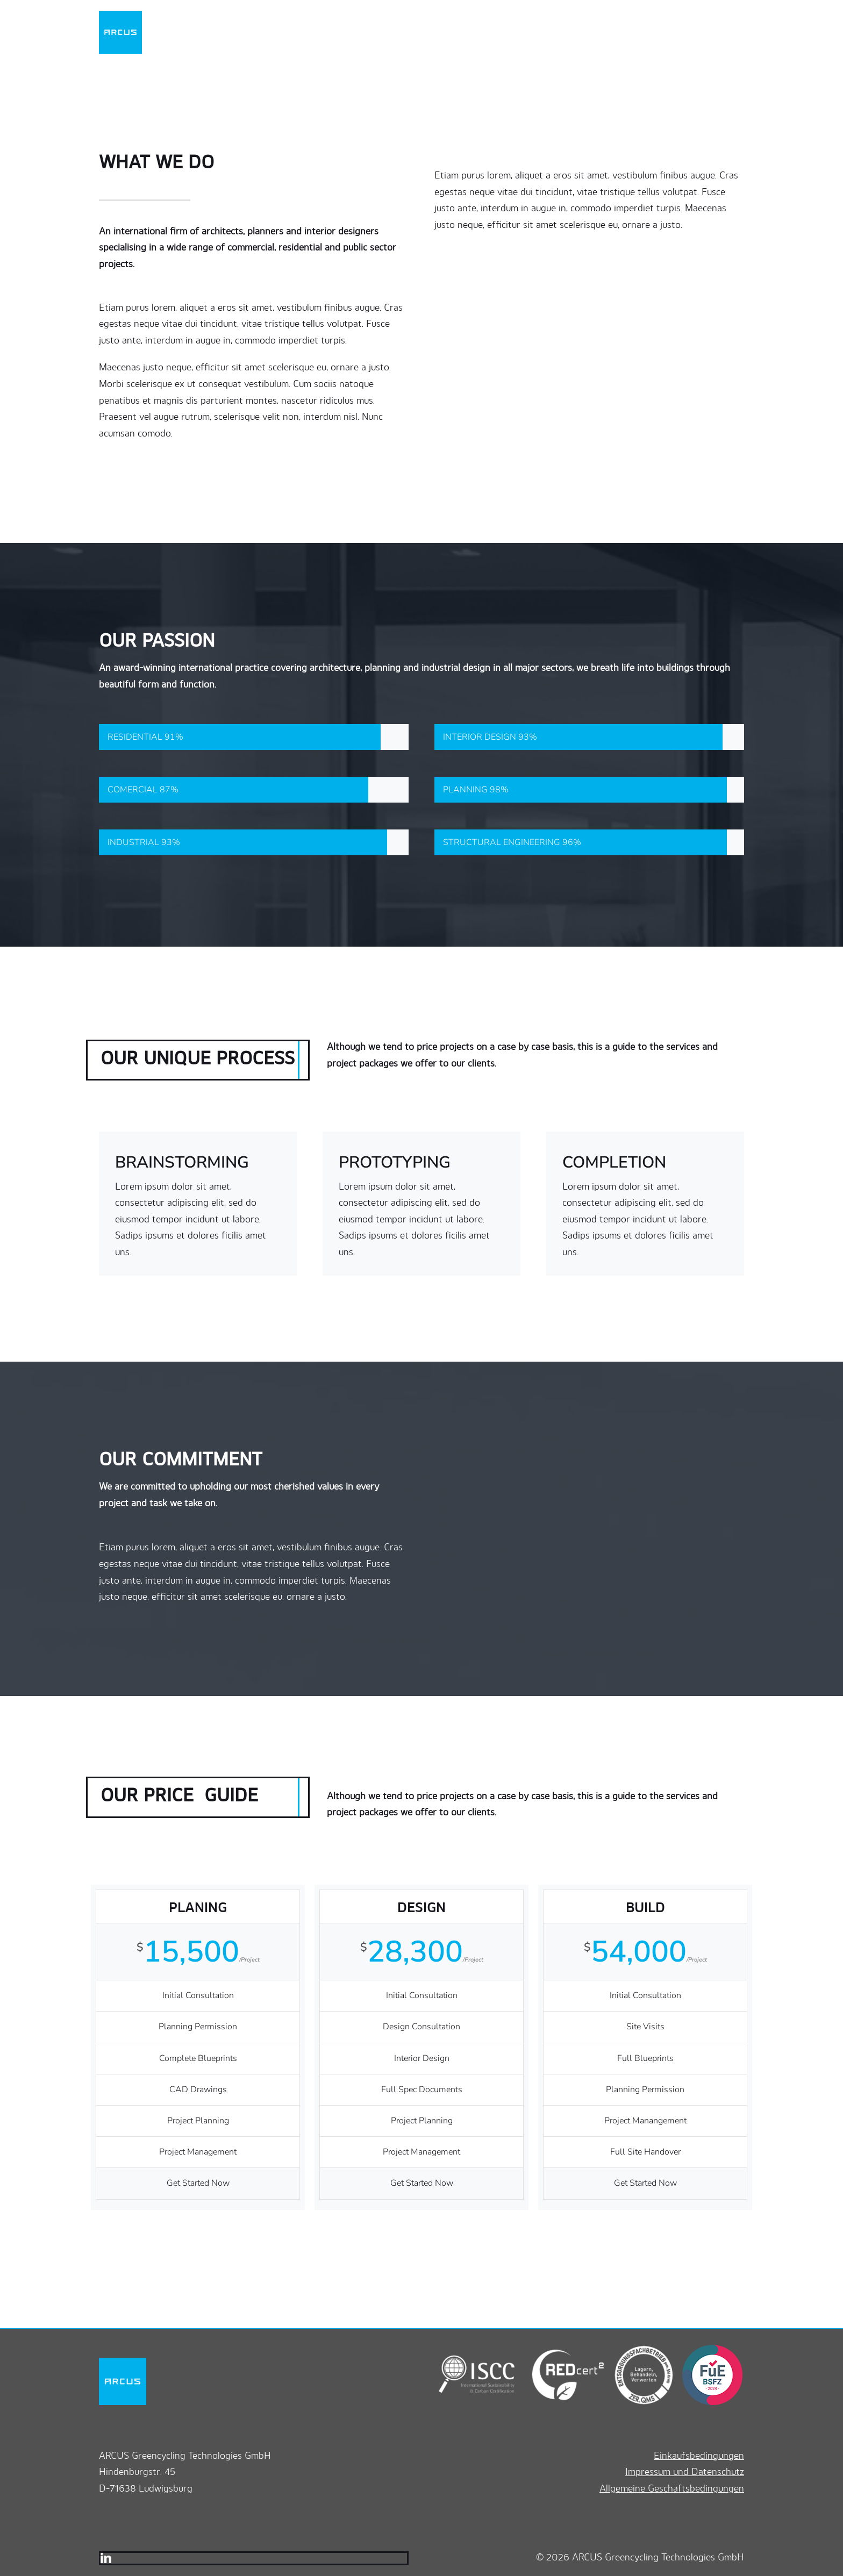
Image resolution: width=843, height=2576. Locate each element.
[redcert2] (560, 2349)
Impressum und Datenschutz (684, 2471)
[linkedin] (106, 2558)
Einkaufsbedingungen (699, 2455)
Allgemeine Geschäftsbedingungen (671, 2488)
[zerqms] (639, 2349)
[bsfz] (709, 2349)
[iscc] (477, 2349)
